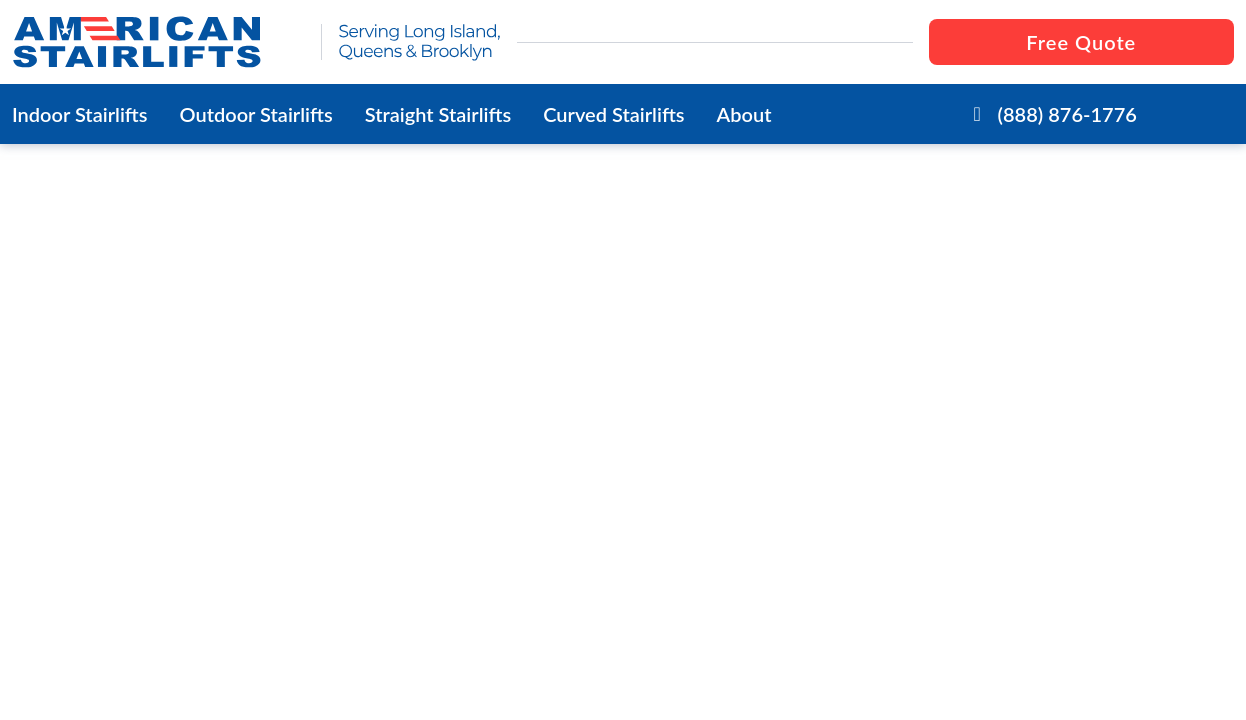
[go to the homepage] (158, 42)
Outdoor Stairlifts (256, 114)
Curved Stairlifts (613, 114)
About (744, 114)
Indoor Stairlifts (80, 114)
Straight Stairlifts (438, 114)
